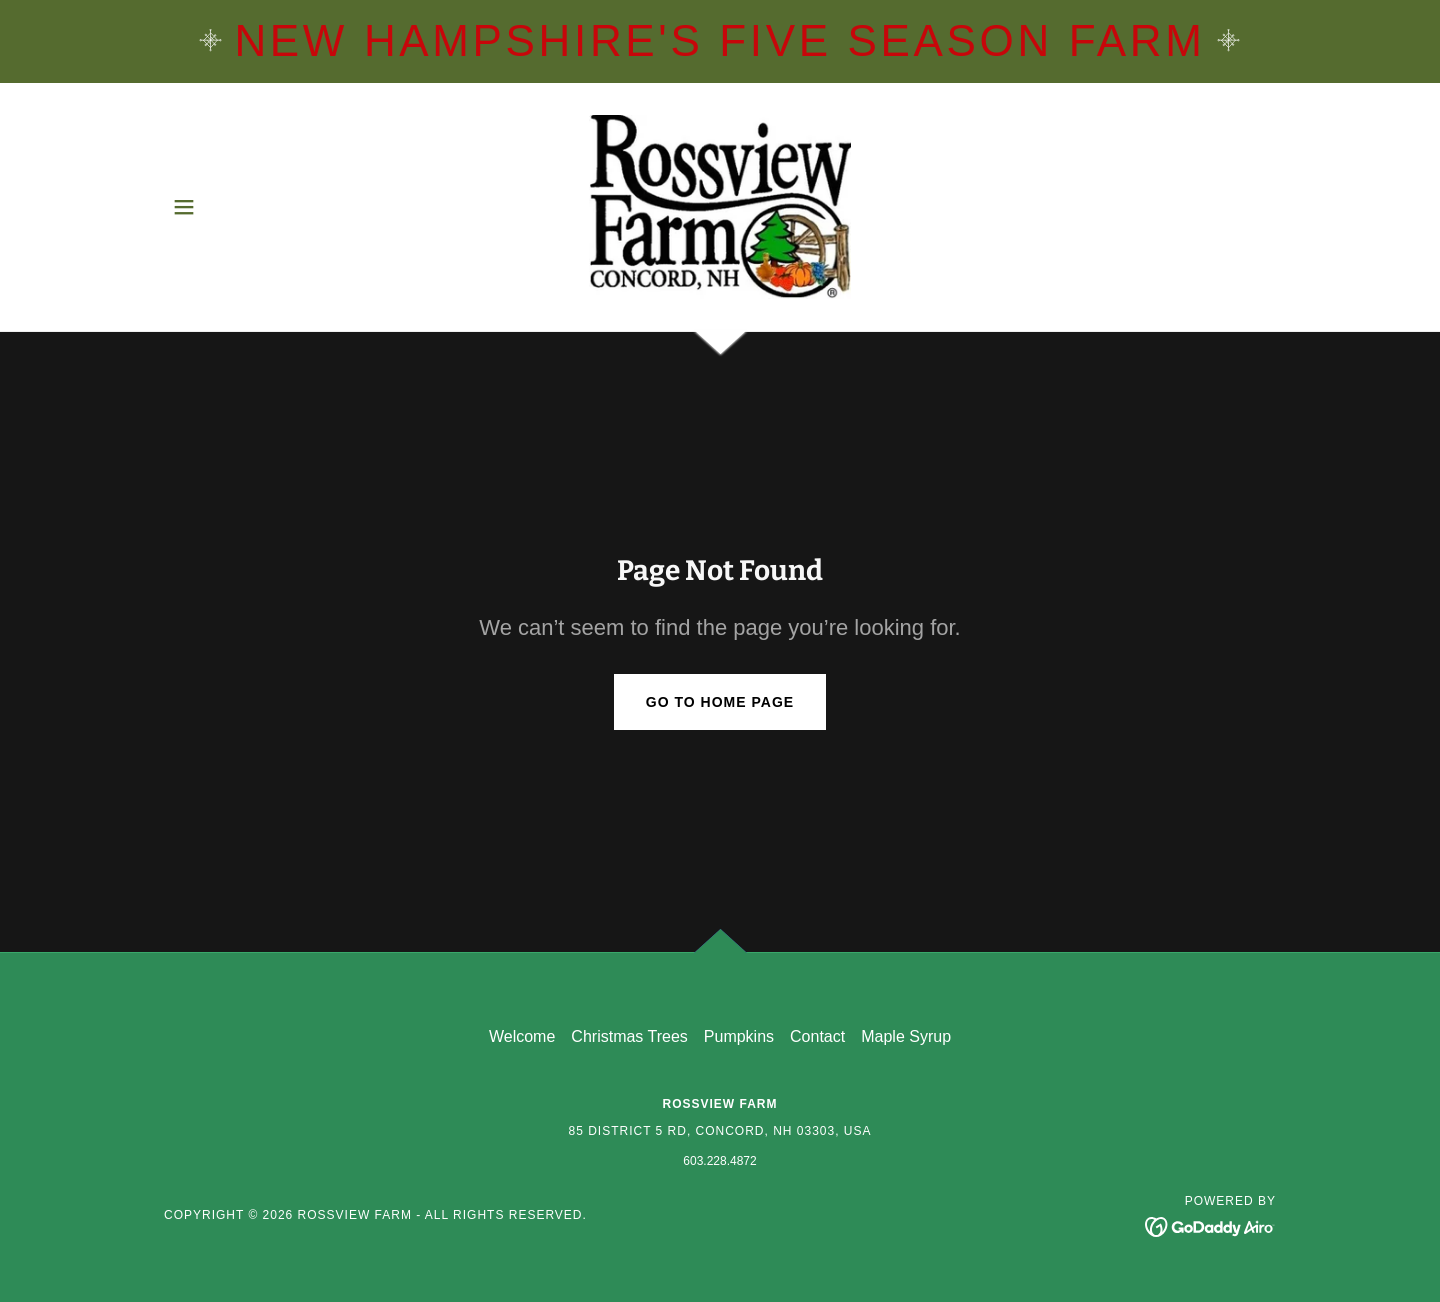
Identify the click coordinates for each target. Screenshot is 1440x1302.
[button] (184, 207)
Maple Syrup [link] (906, 1036)
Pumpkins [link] (739, 1036)
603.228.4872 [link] (719, 1161)
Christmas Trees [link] (629, 1036)
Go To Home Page (720, 702)
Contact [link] (817, 1036)
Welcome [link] (522, 1036)
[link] (720, 205)
